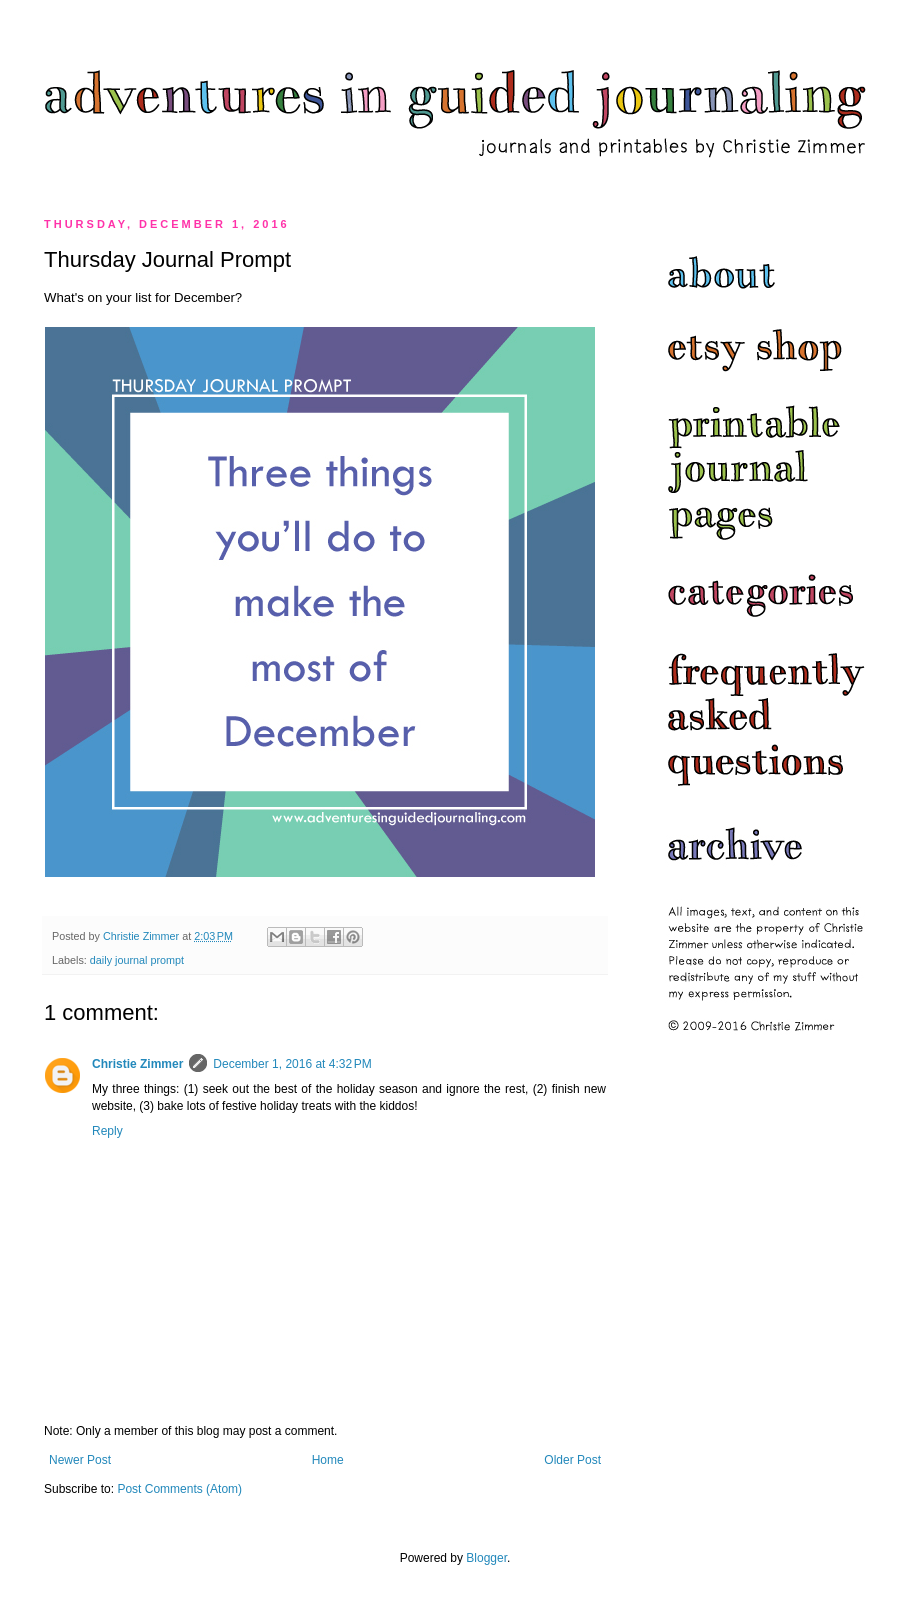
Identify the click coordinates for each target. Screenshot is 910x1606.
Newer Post (80, 1460)
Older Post (572, 1460)
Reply (107, 1131)
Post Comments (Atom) (179, 1489)
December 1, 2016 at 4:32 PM (292, 1064)
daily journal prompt (137, 960)
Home (328, 1460)
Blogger (486, 1558)
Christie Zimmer (137, 1064)
